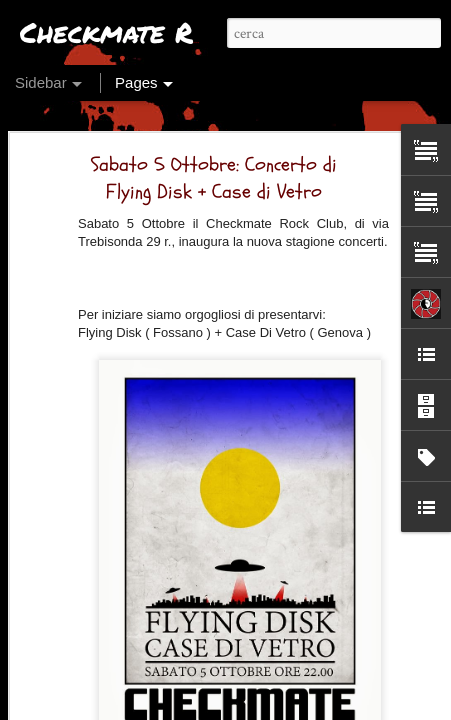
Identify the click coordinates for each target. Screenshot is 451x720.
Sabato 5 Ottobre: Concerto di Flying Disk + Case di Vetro (214, 141)
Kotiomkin (325, 666)
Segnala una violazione (379, 707)
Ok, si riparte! (83, 662)
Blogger (298, 707)
